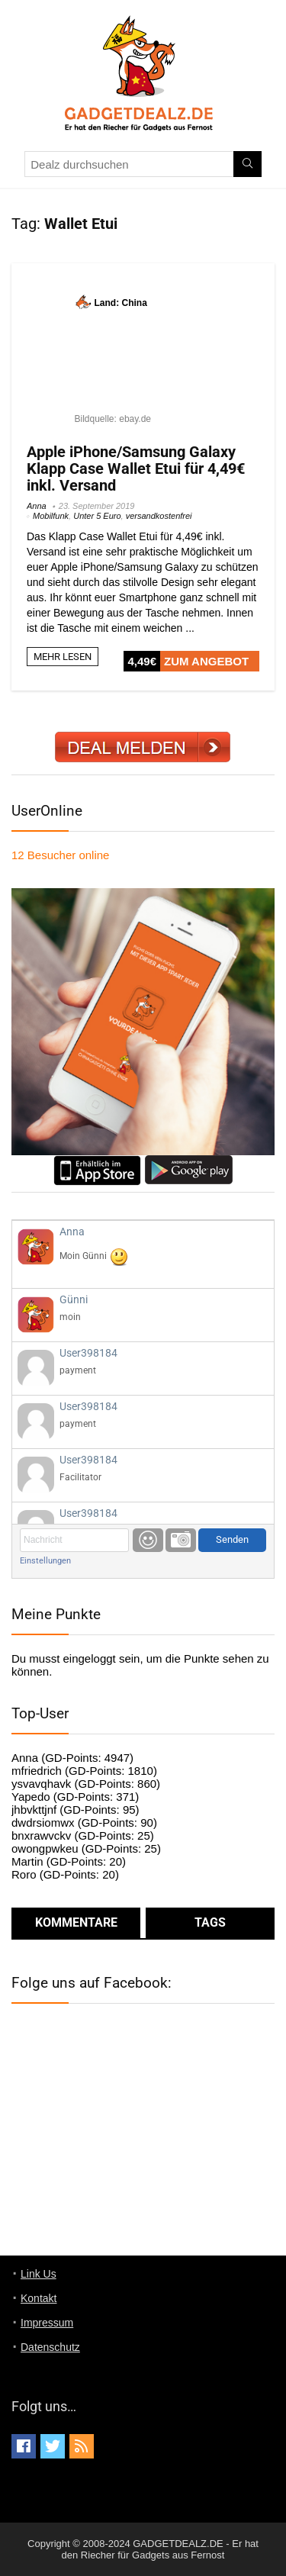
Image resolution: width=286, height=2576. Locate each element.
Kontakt (38, 2298)
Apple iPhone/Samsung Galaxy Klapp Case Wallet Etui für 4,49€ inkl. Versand (136, 468)
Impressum (47, 2323)
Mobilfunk (51, 515)
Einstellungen (45, 1561)
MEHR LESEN (63, 656)
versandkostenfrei (159, 515)
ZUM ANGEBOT (206, 661)
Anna (37, 505)
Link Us (38, 2274)
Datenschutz (50, 2347)
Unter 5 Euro (97, 515)
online (60, 854)
